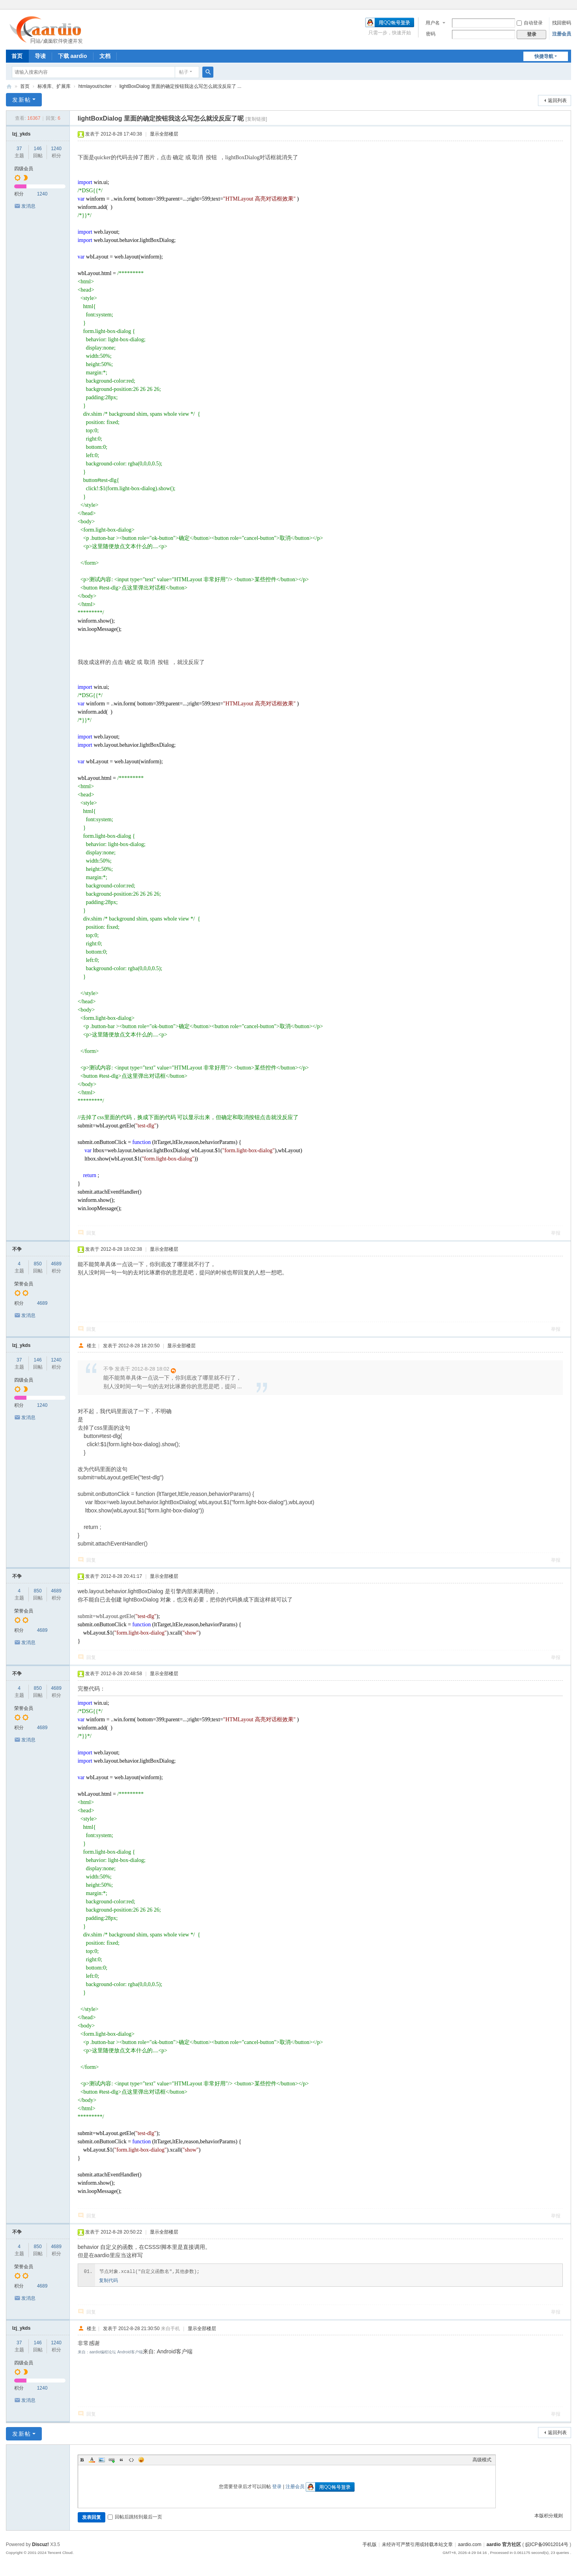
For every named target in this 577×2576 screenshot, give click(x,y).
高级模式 (481, 2460)
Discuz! (40, 2544)
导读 (40, 56)
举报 (555, 1233)
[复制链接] (256, 119)
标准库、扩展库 (54, 86)
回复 (91, 1233)
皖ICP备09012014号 (546, 2544)
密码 (430, 34)
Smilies (141, 2460)
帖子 (184, 72)
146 (38, 148)
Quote (121, 2460)
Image (102, 2460)
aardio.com (469, 2544)
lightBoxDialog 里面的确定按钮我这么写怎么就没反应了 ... (180, 86)
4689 (56, 1264)
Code (131, 2460)
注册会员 (561, 34)
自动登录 (530, 23)
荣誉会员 (23, 1284)
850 (38, 1264)
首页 (16, 56)
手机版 (369, 2544)
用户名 (433, 23)
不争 (17, 1249)
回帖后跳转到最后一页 (135, 2517)
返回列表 (557, 100)
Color (92, 2460)
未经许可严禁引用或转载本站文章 (417, 2544)
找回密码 (561, 23)
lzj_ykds (21, 134)
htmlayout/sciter (95, 86)
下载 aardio (72, 56)
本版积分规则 (548, 2515)
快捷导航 (543, 56)
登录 (277, 2486)
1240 (56, 148)
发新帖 (21, 100)
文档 (104, 56)
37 (19, 148)
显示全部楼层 (164, 134)
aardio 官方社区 (9, 86)
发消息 (28, 206)
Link (112, 2460)
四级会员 (23, 168)
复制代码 (108, 2280)
